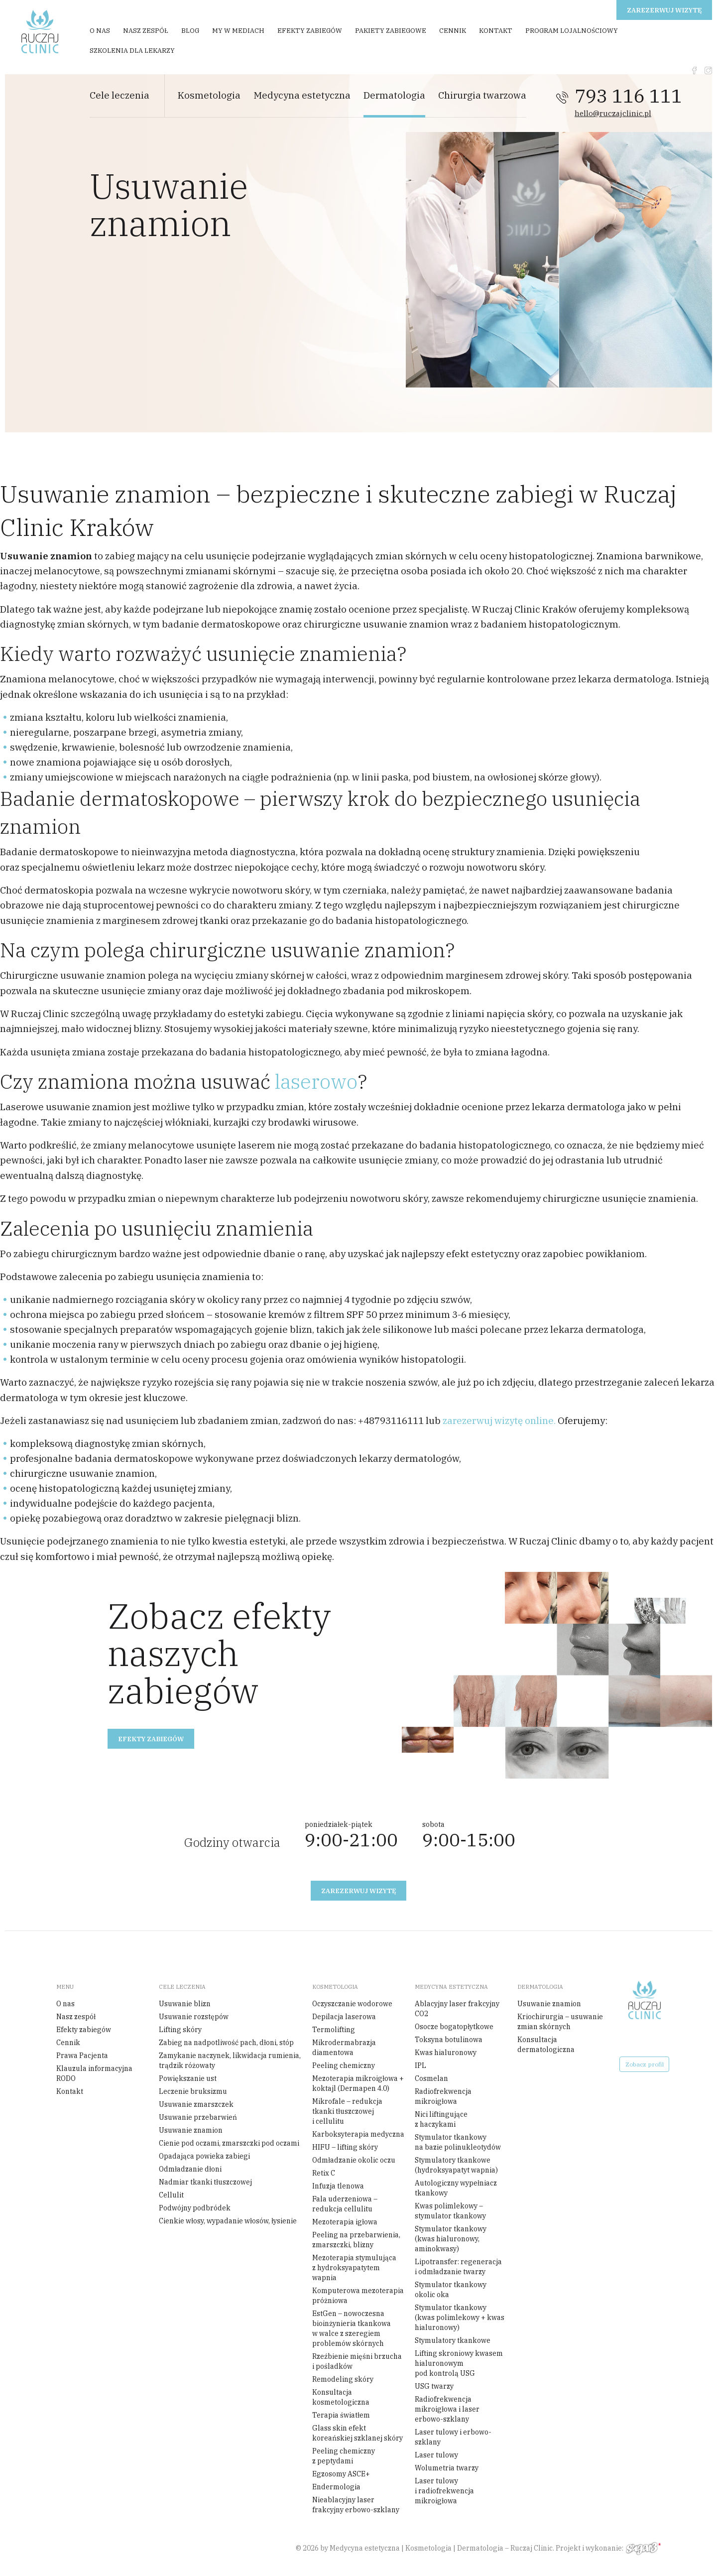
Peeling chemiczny (343, 2065)
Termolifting (333, 2029)
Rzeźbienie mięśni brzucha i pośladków (357, 2361)
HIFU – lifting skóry (345, 2147)
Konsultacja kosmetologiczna (340, 2397)
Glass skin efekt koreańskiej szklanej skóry (357, 2433)
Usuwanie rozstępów (194, 2016)
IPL (420, 2065)
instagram (708, 70)
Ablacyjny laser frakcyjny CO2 (457, 2008)
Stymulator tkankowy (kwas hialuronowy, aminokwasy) (450, 2238)
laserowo (316, 1081)
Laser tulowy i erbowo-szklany (453, 2437)
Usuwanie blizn (185, 2003)
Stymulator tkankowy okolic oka (450, 2289)
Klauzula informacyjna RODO (94, 2073)
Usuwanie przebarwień (198, 2117)
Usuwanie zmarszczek (196, 2104)
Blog (190, 30)
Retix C (323, 2173)
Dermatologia (394, 95)
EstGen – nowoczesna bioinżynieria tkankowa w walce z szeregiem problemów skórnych (351, 2328)
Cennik (452, 30)
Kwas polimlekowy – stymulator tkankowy (450, 2210)
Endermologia (336, 2486)
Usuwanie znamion (191, 2130)
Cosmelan (431, 2078)
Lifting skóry (180, 2029)
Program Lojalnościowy (571, 30)
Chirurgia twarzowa (482, 95)
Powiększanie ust (188, 2078)
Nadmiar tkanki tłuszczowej (205, 2182)
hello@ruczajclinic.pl (613, 113)
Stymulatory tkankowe (452, 2340)
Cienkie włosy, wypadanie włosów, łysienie (228, 2220)
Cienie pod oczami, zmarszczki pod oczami (229, 2143)
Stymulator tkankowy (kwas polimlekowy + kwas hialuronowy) (459, 2317)
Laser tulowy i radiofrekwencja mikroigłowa (444, 2490)
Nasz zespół (145, 30)
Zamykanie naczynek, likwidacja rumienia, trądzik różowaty (230, 2060)
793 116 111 (628, 96)
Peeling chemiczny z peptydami (343, 2456)
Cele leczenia (119, 95)
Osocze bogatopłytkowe (454, 2026)
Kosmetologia (209, 95)
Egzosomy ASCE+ (341, 2473)
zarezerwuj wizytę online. (499, 1420)
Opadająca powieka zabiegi (204, 2156)
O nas (100, 30)
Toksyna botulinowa (448, 2039)
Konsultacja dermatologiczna (546, 2044)
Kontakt (495, 30)
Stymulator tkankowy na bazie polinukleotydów (458, 2142)
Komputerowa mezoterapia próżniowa (358, 2295)
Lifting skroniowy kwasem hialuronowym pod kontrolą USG (459, 2363)
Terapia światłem (341, 2415)
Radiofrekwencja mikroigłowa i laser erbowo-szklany (447, 2409)
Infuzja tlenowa (338, 2186)
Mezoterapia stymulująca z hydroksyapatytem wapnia (354, 2267)
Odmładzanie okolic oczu (353, 2160)
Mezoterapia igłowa (344, 2221)
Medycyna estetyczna (302, 95)
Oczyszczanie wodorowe (352, 2003)
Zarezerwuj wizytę (664, 10)
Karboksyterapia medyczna (358, 2134)
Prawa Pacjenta (82, 2055)
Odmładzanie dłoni (190, 2169)
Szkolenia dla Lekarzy (132, 50)
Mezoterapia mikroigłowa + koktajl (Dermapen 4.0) (358, 2083)
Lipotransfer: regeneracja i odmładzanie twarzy (458, 2266)
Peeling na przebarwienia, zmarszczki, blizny (356, 2239)
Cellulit (171, 2194)
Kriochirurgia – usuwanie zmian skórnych (560, 2021)
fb (694, 70)
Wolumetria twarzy (446, 2467)
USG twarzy (434, 2386)
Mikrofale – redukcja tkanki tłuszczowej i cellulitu (347, 2111)
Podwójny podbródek (195, 2207)
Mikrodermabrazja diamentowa (344, 2047)
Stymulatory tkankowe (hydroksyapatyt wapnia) (456, 2165)
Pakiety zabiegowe (390, 30)
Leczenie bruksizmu (193, 2091)
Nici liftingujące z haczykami (441, 2119)
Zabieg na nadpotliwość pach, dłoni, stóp (226, 2042)
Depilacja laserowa (344, 2016)
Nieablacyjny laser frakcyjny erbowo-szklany (355, 2504)
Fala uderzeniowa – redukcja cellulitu (344, 2203)
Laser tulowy (436, 2454)
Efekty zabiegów (309, 30)
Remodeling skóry (342, 2379)
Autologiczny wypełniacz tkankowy (456, 2188)
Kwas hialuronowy (446, 2052)
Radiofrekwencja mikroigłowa (443, 2096)
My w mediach (238, 30)
